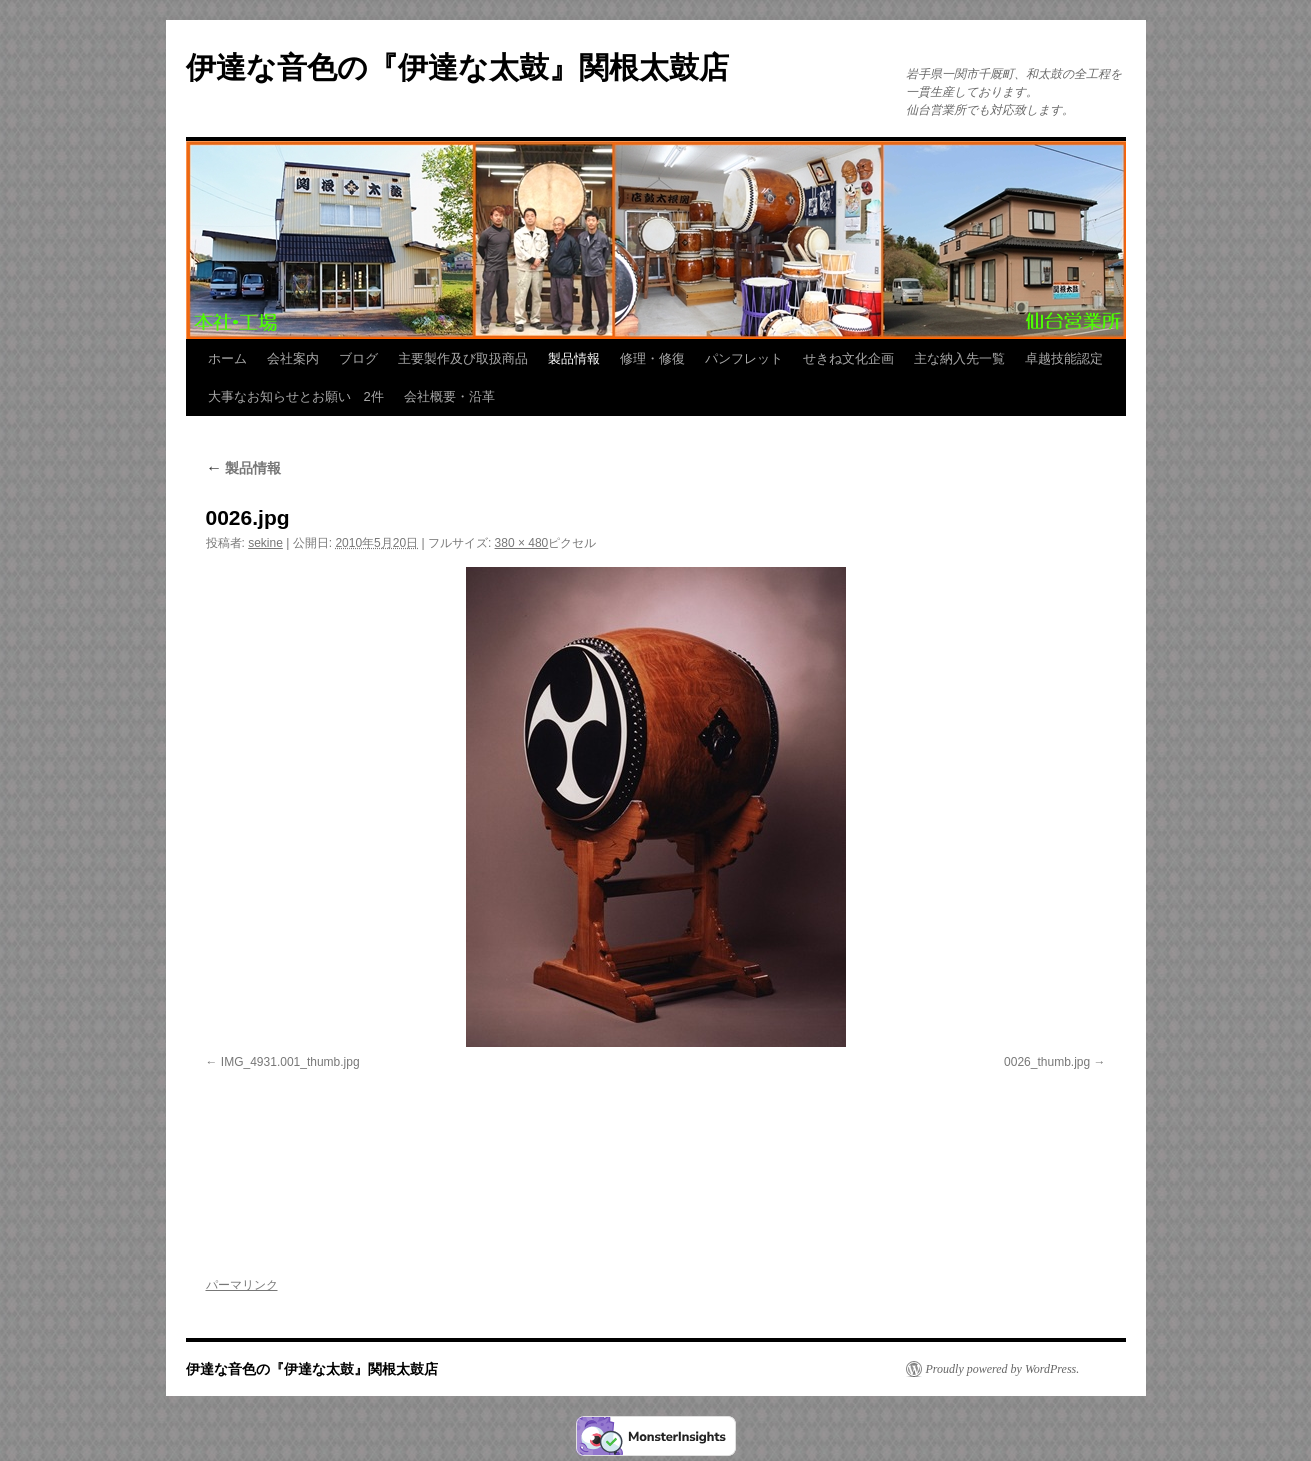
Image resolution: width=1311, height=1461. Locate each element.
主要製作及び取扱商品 (463, 358)
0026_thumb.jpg (1047, 1062)
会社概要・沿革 (449, 396)
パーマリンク (242, 1285)
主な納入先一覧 (959, 358)
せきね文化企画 (848, 358)
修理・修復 (652, 358)
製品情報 (574, 358)
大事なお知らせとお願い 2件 (296, 396)
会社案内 (293, 358)
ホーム (227, 358)
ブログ (358, 358)
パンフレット (744, 358)
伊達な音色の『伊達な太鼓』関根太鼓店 (457, 67)
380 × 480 (522, 543)
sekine (265, 543)
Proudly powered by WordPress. (1003, 1369)
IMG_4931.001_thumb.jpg (290, 1062)
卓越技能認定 (1064, 358)
